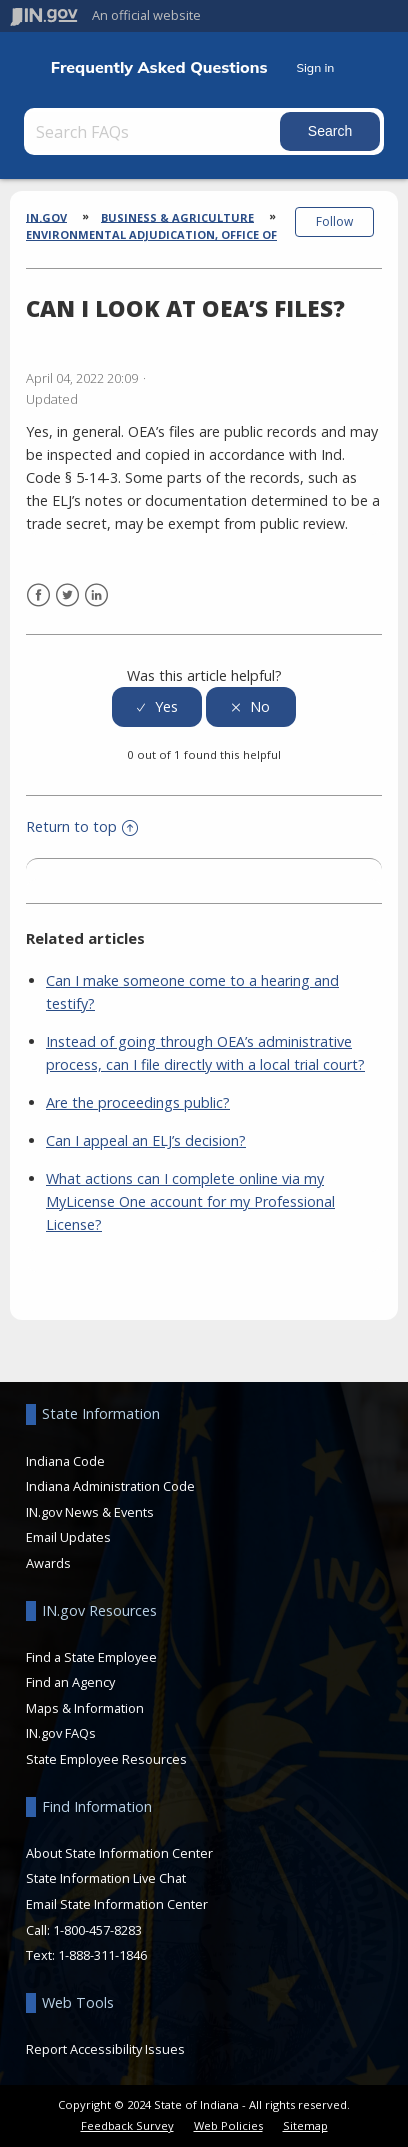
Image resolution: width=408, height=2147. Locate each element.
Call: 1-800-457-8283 (84, 1930)
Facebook (38, 595)
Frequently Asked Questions (159, 67)
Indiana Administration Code (110, 1486)
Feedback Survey (127, 2125)
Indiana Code (65, 1461)
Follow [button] (334, 221)
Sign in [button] (315, 67)
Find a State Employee (91, 1657)
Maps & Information (85, 1708)
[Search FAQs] (154, 131)
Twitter (67, 595)
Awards (48, 1563)
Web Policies (228, 2125)
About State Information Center (119, 1853)
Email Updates (68, 1537)
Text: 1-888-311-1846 (86, 1955)
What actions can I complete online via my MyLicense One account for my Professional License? (190, 1201)
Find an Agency (70, 1682)
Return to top (82, 826)
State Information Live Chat (106, 1878)
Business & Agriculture (177, 216)
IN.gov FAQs (61, 1733)
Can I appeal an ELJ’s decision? (146, 1140)
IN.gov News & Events (90, 1512)
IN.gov (46, 216)
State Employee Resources (106, 1759)
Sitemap (305, 2125)
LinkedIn (96, 595)
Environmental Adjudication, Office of (151, 234)
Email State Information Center (117, 1904)
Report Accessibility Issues (105, 2049)
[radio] (157, 707)
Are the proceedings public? (138, 1102)
